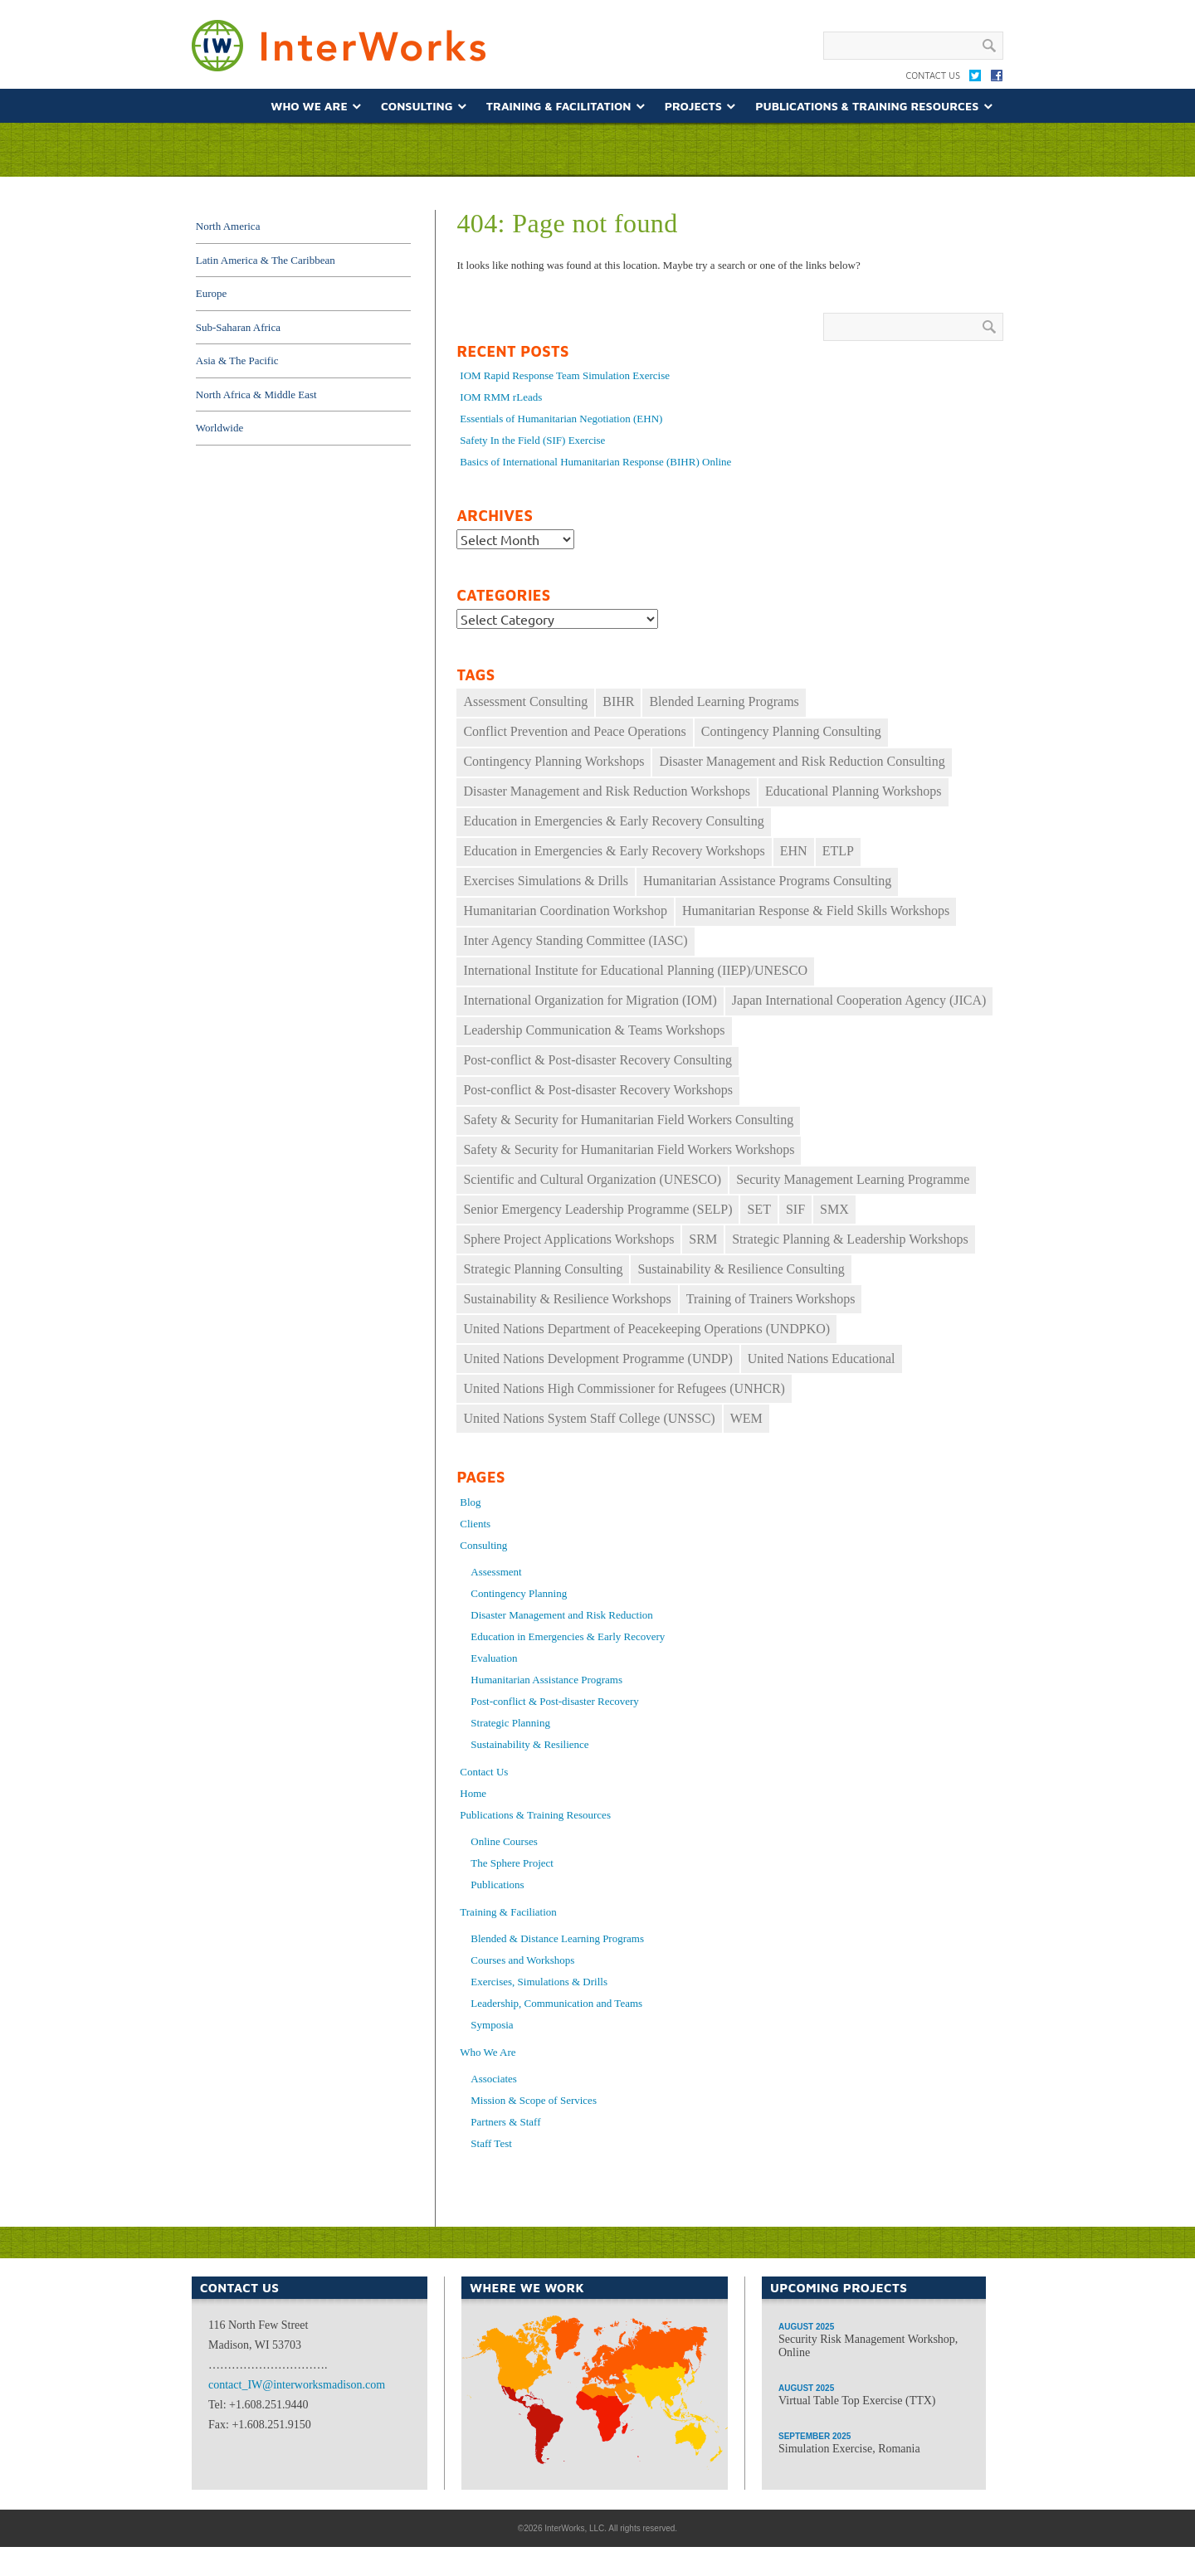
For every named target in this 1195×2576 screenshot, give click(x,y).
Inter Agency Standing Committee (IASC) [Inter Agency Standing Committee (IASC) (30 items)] (575, 940)
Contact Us (932, 75)
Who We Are (309, 106)
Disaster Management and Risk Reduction (562, 1615)
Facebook (996, 79)
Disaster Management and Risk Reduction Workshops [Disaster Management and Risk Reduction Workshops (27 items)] (606, 791)
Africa (588, 2462)
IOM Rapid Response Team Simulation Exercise (565, 375)
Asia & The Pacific (237, 360)
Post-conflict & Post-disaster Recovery (555, 1701)
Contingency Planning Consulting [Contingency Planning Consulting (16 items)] (791, 731)
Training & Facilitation (559, 106)
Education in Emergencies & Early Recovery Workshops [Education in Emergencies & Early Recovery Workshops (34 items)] (613, 851)
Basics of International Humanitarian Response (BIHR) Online (595, 461)
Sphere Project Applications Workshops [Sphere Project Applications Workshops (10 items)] (568, 1239)
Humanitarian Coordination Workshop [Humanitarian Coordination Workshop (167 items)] (565, 910)
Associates (494, 2078)
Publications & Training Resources (866, 106)
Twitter (975, 79)
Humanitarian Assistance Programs (546, 1679)
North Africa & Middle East (256, 394)
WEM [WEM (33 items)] (746, 1418)
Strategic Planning (510, 1723)
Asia (675, 2398)
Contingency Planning (519, 1593)
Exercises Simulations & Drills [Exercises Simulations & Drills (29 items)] (545, 881)
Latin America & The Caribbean (265, 260)
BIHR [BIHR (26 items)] (618, 701)
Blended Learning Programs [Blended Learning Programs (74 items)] (723, 701)
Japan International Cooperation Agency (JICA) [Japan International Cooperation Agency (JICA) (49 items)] (859, 1000)
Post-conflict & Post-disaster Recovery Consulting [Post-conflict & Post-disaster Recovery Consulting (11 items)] (597, 1060)
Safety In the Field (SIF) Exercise (532, 440)
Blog (470, 1502)
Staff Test (491, 2143)
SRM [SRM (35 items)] (703, 1239)
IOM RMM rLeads (501, 397)
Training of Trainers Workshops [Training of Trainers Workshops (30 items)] (771, 1299)
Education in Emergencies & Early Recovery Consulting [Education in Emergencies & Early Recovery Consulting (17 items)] (613, 821)
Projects (693, 106)
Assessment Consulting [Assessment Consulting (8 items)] (525, 701)
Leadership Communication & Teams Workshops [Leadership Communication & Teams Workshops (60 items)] (593, 1030)
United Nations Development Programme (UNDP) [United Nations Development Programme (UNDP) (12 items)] (597, 1358)
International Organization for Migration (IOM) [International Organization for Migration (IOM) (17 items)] (589, 1000)
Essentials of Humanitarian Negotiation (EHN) (561, 418)
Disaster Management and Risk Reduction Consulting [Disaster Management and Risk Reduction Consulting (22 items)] (801, 761)
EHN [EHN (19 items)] (793, 851)
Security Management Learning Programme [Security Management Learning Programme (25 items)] (852, 1179)
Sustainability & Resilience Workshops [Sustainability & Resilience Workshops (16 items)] (567, 1299)
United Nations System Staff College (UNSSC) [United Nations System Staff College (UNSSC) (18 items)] (589, 1418)
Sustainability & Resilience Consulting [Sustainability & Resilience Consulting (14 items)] (740, 1269)
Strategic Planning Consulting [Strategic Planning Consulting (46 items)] (542, 1269)
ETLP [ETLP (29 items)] (838, 851)
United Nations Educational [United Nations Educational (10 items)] (821, 1358)
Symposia (492, 2024)
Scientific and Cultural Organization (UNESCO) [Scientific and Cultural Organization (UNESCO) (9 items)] (592, 1179)
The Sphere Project (512, 1863)
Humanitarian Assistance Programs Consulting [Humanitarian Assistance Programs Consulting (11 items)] (767, 881)
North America (228, 226)
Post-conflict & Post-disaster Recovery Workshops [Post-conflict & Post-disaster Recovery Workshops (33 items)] (598, 1090)
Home (473, 1793)
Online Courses (504, 1841)
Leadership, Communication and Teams (556, 2003)
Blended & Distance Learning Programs (557, 1938)
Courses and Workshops (522, 1960)
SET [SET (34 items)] (758, 1209)
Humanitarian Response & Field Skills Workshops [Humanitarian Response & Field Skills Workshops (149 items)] (815, 910)
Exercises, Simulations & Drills (539, 1981)
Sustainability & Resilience (529, 1744)
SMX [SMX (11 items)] (834, 1209)
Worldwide (219, 427)
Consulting (416, 106)
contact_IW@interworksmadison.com (296, 2385)
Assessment (496, 1572)
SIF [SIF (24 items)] (795, 1209)
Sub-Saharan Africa (238, 327)
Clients (475, 1523)
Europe (211, 293)
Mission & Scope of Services (534, 2100)
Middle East (605, 2410)
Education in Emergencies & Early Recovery (568, 1636)
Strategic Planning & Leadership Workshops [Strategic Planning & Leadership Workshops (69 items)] (850, 1239)
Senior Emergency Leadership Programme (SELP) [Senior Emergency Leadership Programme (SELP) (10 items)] (597, 1209)
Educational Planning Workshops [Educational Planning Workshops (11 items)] (853, 791)
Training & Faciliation (508, 1912)
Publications (497, 1884)
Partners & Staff (505, 2122)
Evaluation (494, 1658)
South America (532, 2409)
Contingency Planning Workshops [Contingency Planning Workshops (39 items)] (553, 761)
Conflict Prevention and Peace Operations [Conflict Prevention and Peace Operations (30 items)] (574, 731)
